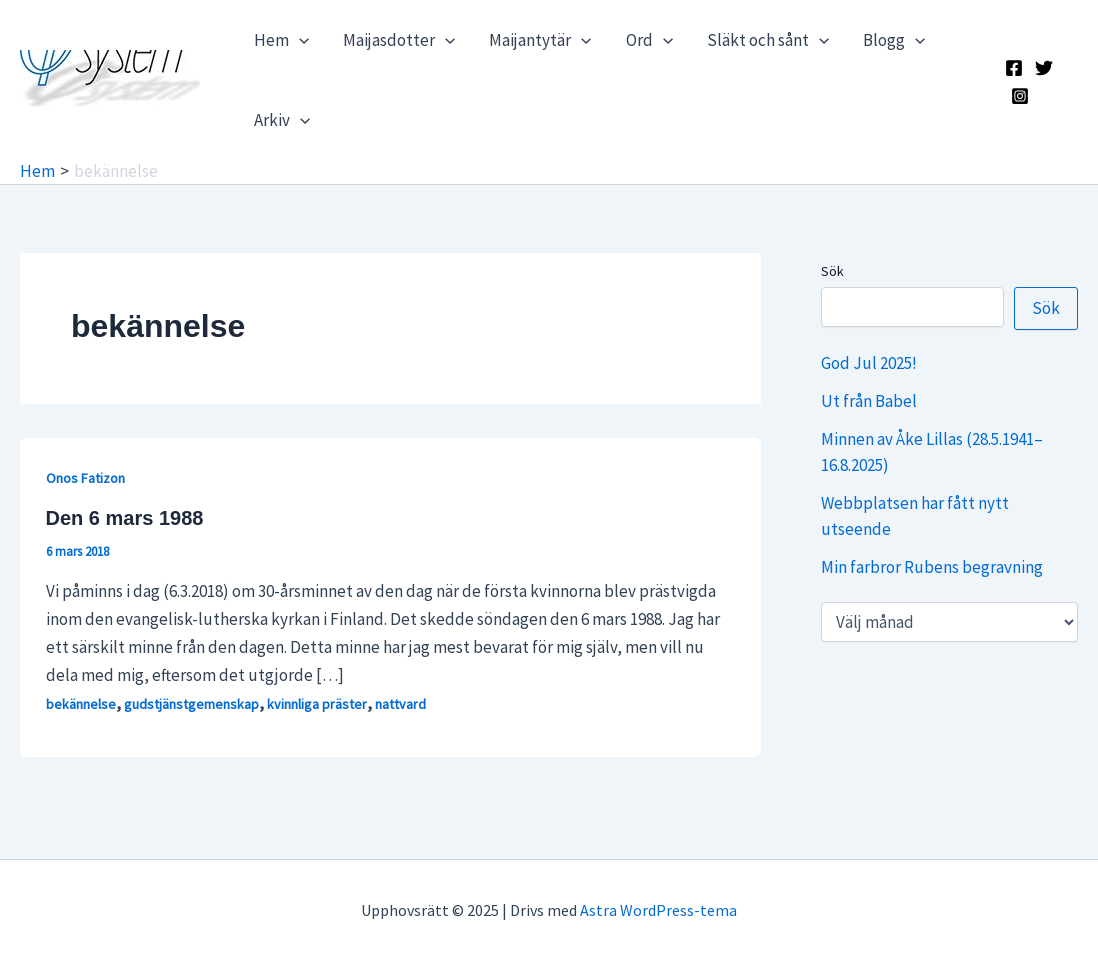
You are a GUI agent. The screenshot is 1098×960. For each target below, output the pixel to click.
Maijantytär (540, 40)
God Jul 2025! (869, 363)
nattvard (400, 704)
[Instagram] (1020, 96)
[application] (299, 40)
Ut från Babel (869, 401)
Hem (281, 40)
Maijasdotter (399, 40)
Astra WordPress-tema (658, 910)
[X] (1044, 68)
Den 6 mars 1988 (125, 518)
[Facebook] (1014, 68)
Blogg (894, 40)
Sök (832, 271)
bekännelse (81, 704)
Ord (649, 40)
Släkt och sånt (768, 40)
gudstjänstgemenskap (191, 704)
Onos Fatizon (85, 478)
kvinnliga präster (317, 704)
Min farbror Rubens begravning (932, 567)
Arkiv (282, 120)
